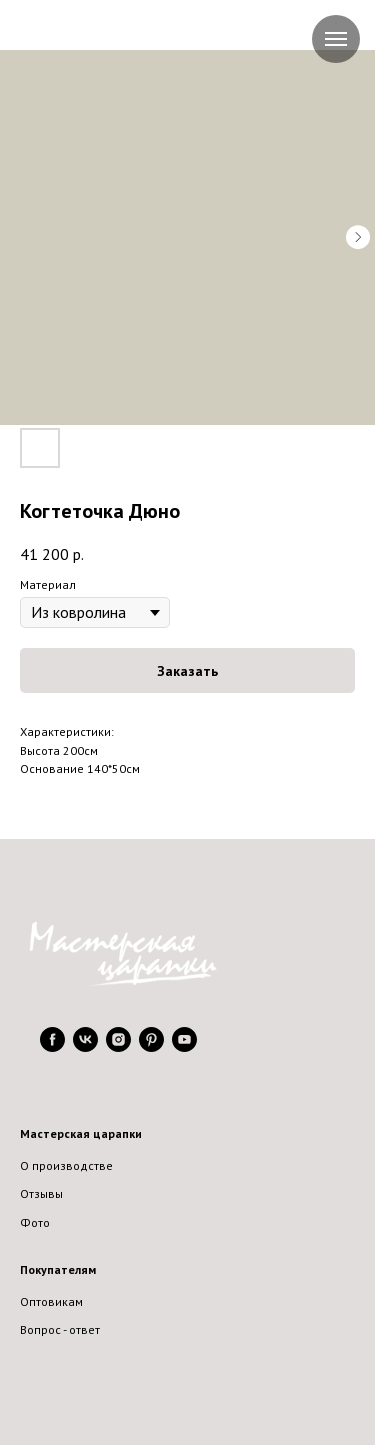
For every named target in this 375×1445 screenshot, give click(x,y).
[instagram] (118, 1046)
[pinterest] (151, 1046)
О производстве (66, 1165)
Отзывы (41, 1193)
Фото (35, 1222)
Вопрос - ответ (60, 1329)
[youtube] (184, 1046)
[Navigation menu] (336, 39)
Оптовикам (51, 1301)
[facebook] (52, 1046)
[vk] (85, 1046)
